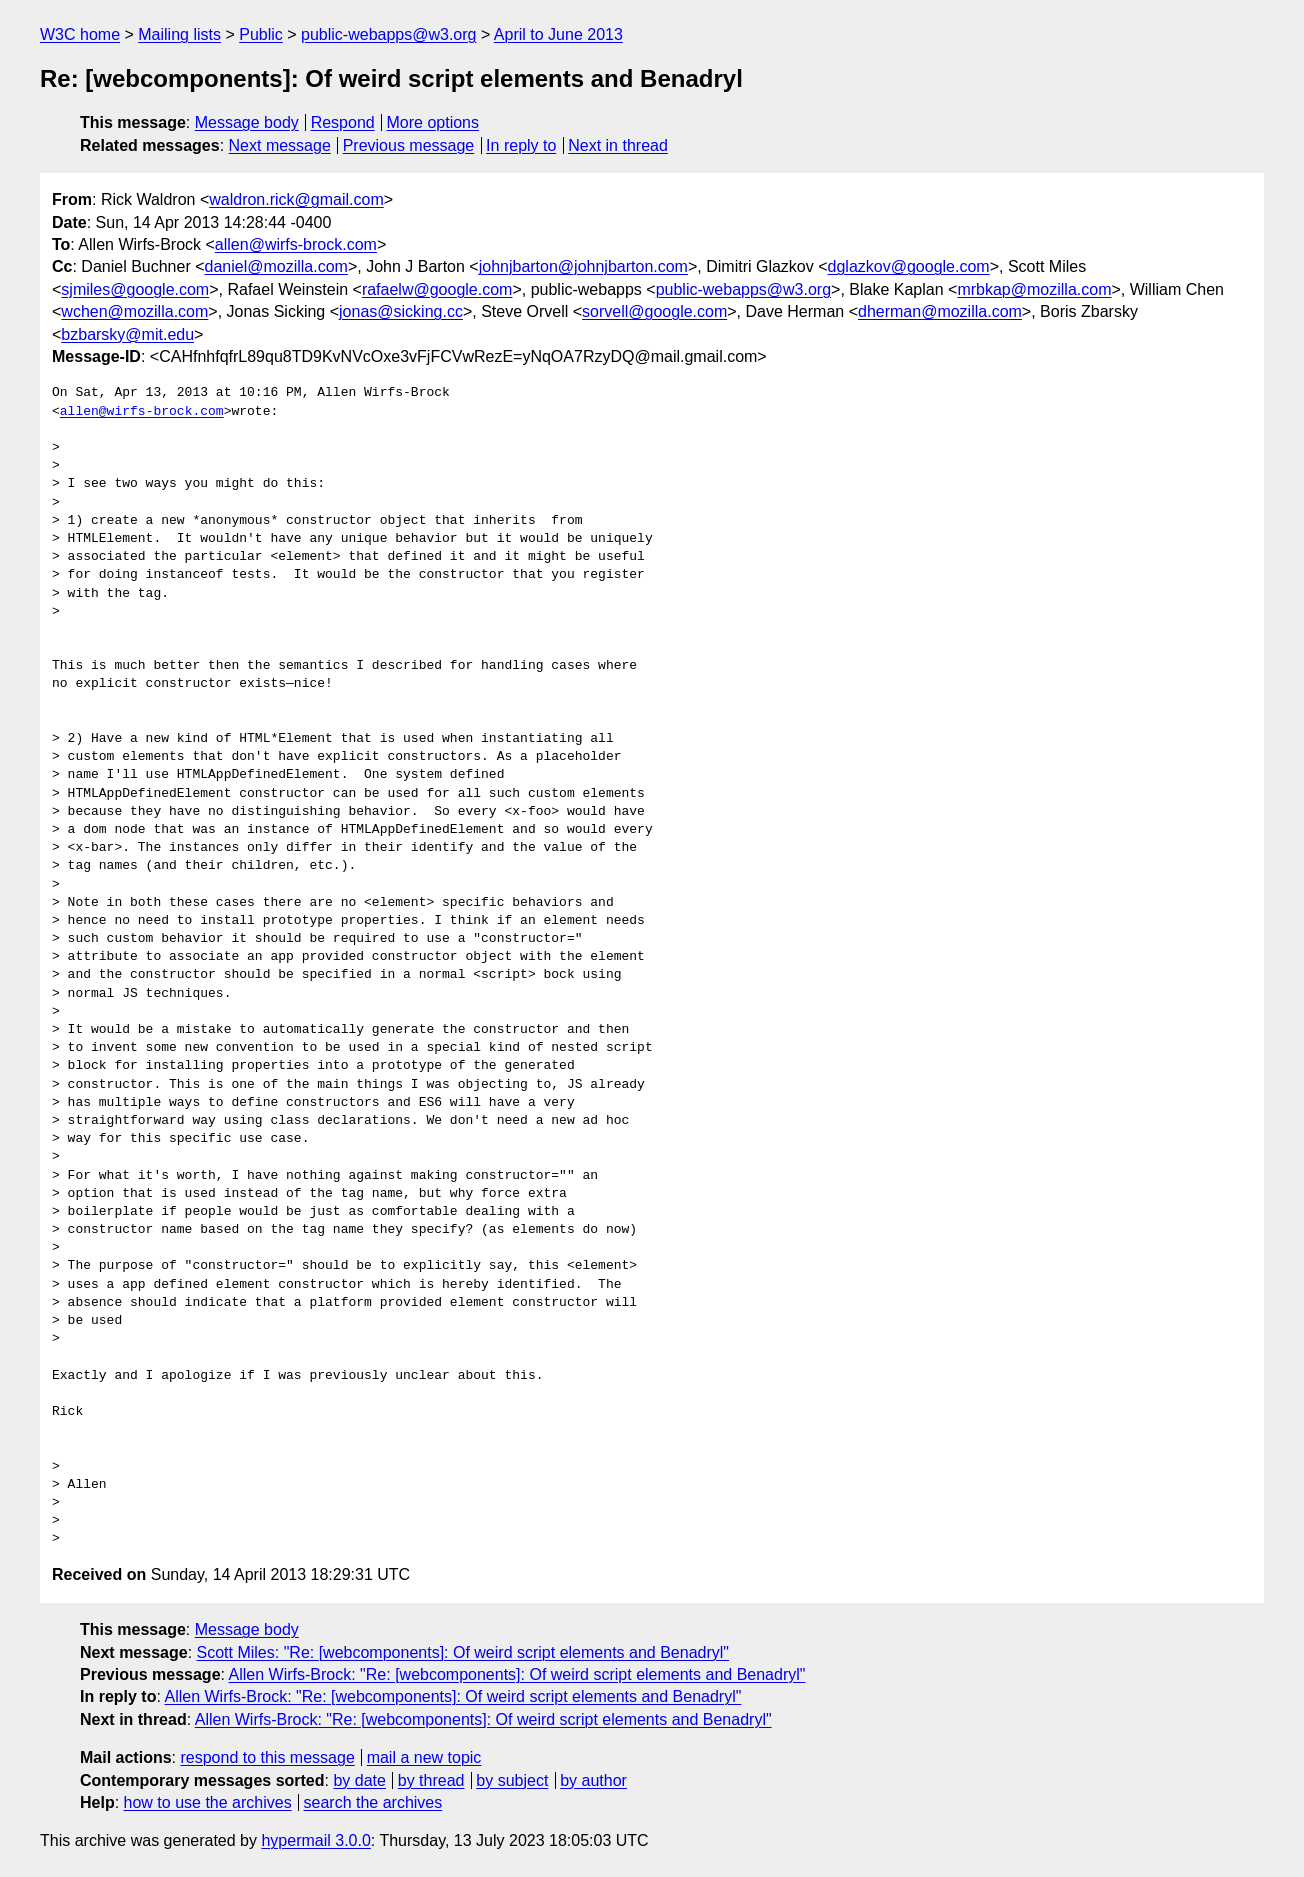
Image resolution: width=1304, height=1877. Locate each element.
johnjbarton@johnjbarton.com (583, 266)
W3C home (80, 34)
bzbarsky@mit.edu (127, 334)
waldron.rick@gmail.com (296, 199)
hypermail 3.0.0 (315, 1840)
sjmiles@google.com (135, 289)
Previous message (409, 145)
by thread (431, 1780)
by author (593, 1780)
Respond (343, 122)
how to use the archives (208, 1802)
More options (433, 122)
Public (261, 34)
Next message (280, 145)
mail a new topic (424, 1757)
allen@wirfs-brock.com (296, 244)
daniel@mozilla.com (276, 266)
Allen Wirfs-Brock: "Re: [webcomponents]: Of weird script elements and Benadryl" (517, 1674)
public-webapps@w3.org (388, 34)
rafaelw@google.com (437, 289)
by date (359, 1780)
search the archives (373, 1802)
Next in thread (618, 145)
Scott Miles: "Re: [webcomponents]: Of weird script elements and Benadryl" (463, 1652)
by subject (512, 1780)
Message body (247, 122)
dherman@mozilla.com (940, 311)
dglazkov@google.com (909, 266)
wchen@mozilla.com (134, 311)
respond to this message (267, 1757)
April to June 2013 (558, 34)
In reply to (521, 145)
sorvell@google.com (654, 311)
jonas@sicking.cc (401, 311)
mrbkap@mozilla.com (1034, 289)
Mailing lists (179, 34)
